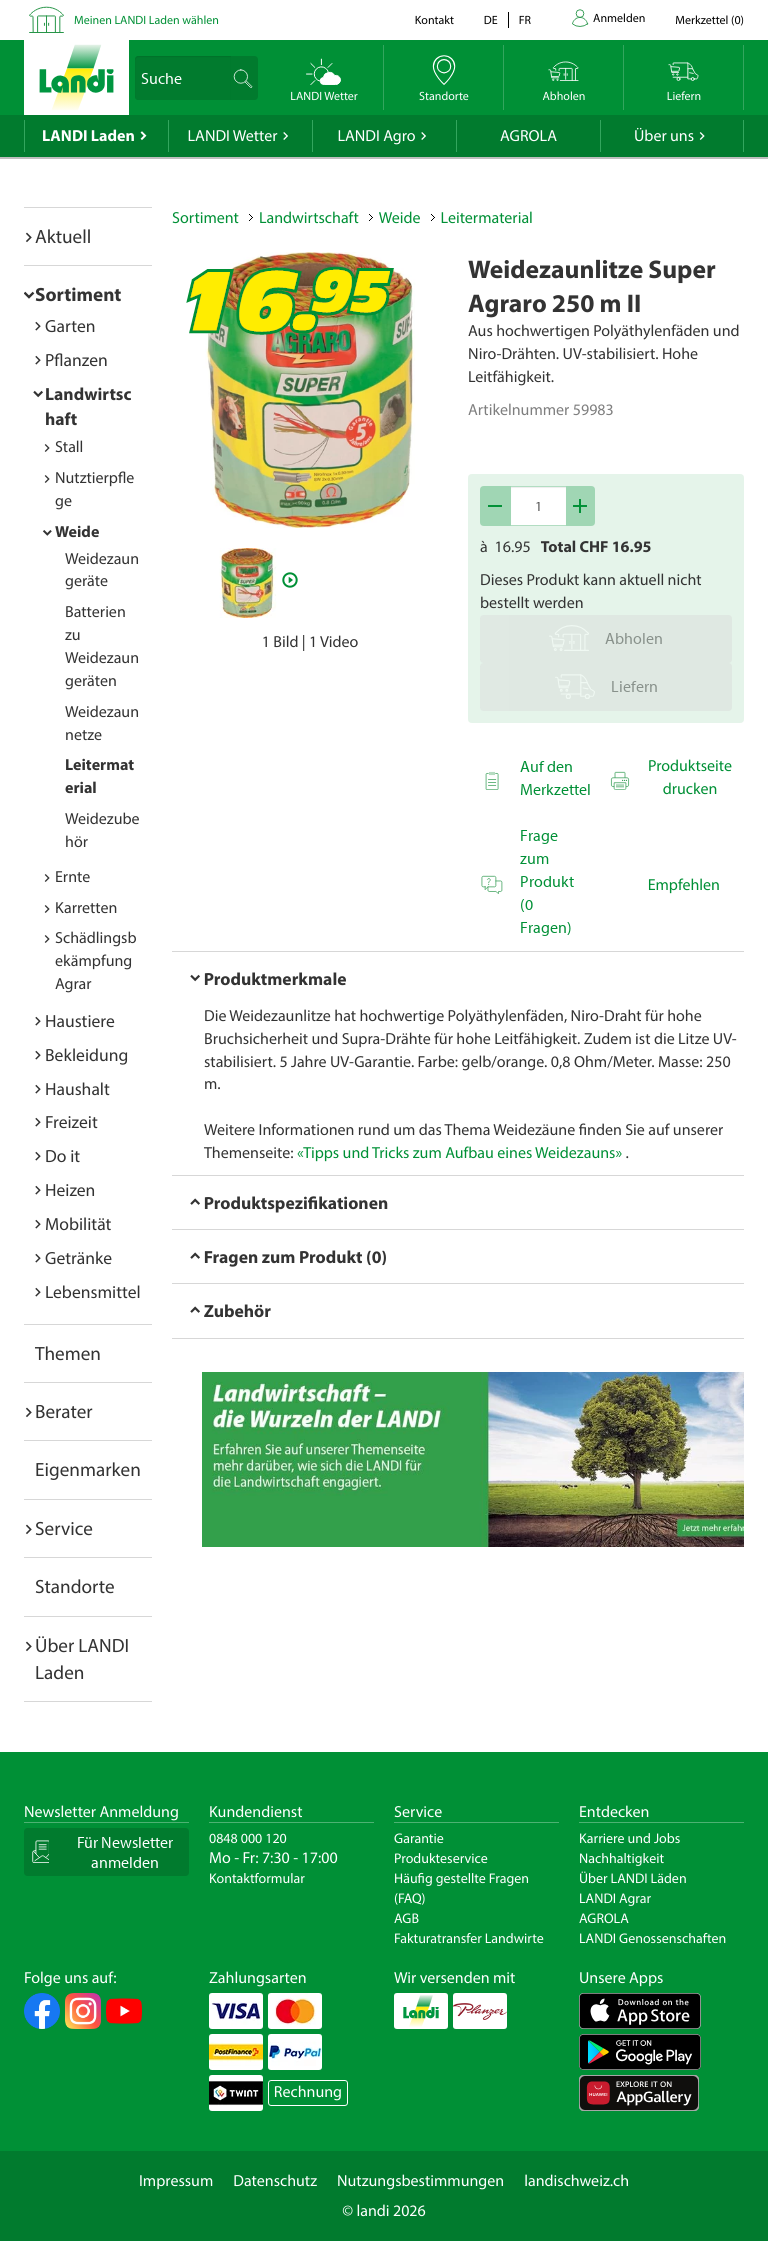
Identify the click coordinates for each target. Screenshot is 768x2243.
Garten (70, 325)
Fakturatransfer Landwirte (469, 1938)
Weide (77, 532)
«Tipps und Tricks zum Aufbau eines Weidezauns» (459, 1153)
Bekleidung (86, 1054)
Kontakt (434, 20)
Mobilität (78, 1223)
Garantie (419, 1838)
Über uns (664, 136)
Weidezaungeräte (102, 570)
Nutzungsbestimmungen (420, 2181)
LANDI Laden (88, 136)
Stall (69, 447)
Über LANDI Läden (633, 1878)
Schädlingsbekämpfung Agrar (96, 961)
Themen (68, 1353)
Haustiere (80, 1020)
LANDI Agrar (615, 1898)
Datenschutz (275, 2181)
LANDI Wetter (233, 136)
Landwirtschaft (309, 218)
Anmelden (619, 18)
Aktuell (63, 236)
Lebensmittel (93, 1291)
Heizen (70, 1189)
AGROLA (528, 136)
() (709, 20)
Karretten (86, 908)
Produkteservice (441, 1858)
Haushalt (77, 1088)
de (491, 20)
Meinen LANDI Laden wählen (146, 20)
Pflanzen (76, 359)
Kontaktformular (257, 1878)
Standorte (75, 1586)
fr (525, 20)
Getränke (78, 1257)
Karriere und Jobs (629, 1838)
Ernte (72, 877)
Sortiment (78, 294)
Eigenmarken (88, 1469)
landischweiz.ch (576, 2181)
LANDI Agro (376, 136)
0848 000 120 (248, 1838)
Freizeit (71, 1121)
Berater (64, 1411)
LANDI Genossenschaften (652, 1938)
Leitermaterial (487, 218)
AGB (406, 1918)
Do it (62, 1155)
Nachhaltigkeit (621, 1858)
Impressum (176, 2181)
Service (64, 1528)
